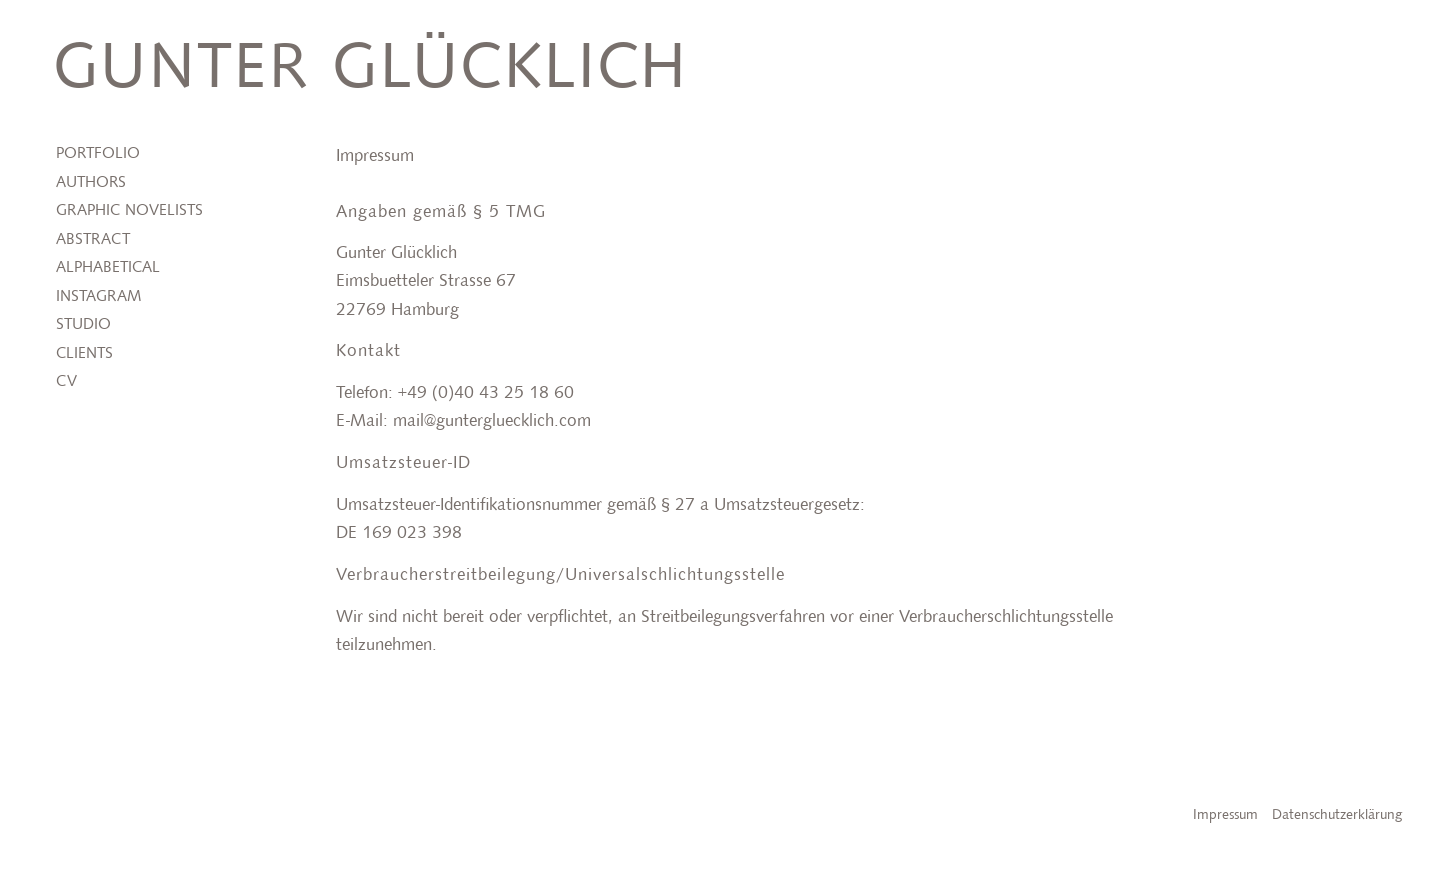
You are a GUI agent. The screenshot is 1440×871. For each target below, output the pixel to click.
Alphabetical (108, 268)
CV (66, 382)
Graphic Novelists (129, 211)
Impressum (1225, 815)
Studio (83, 325)
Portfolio (98, 154)
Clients (84, 354)
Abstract (93, 240)
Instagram (98, 297)
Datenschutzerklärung (1337, 815)
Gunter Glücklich (370, 69)
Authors (91, 183)
